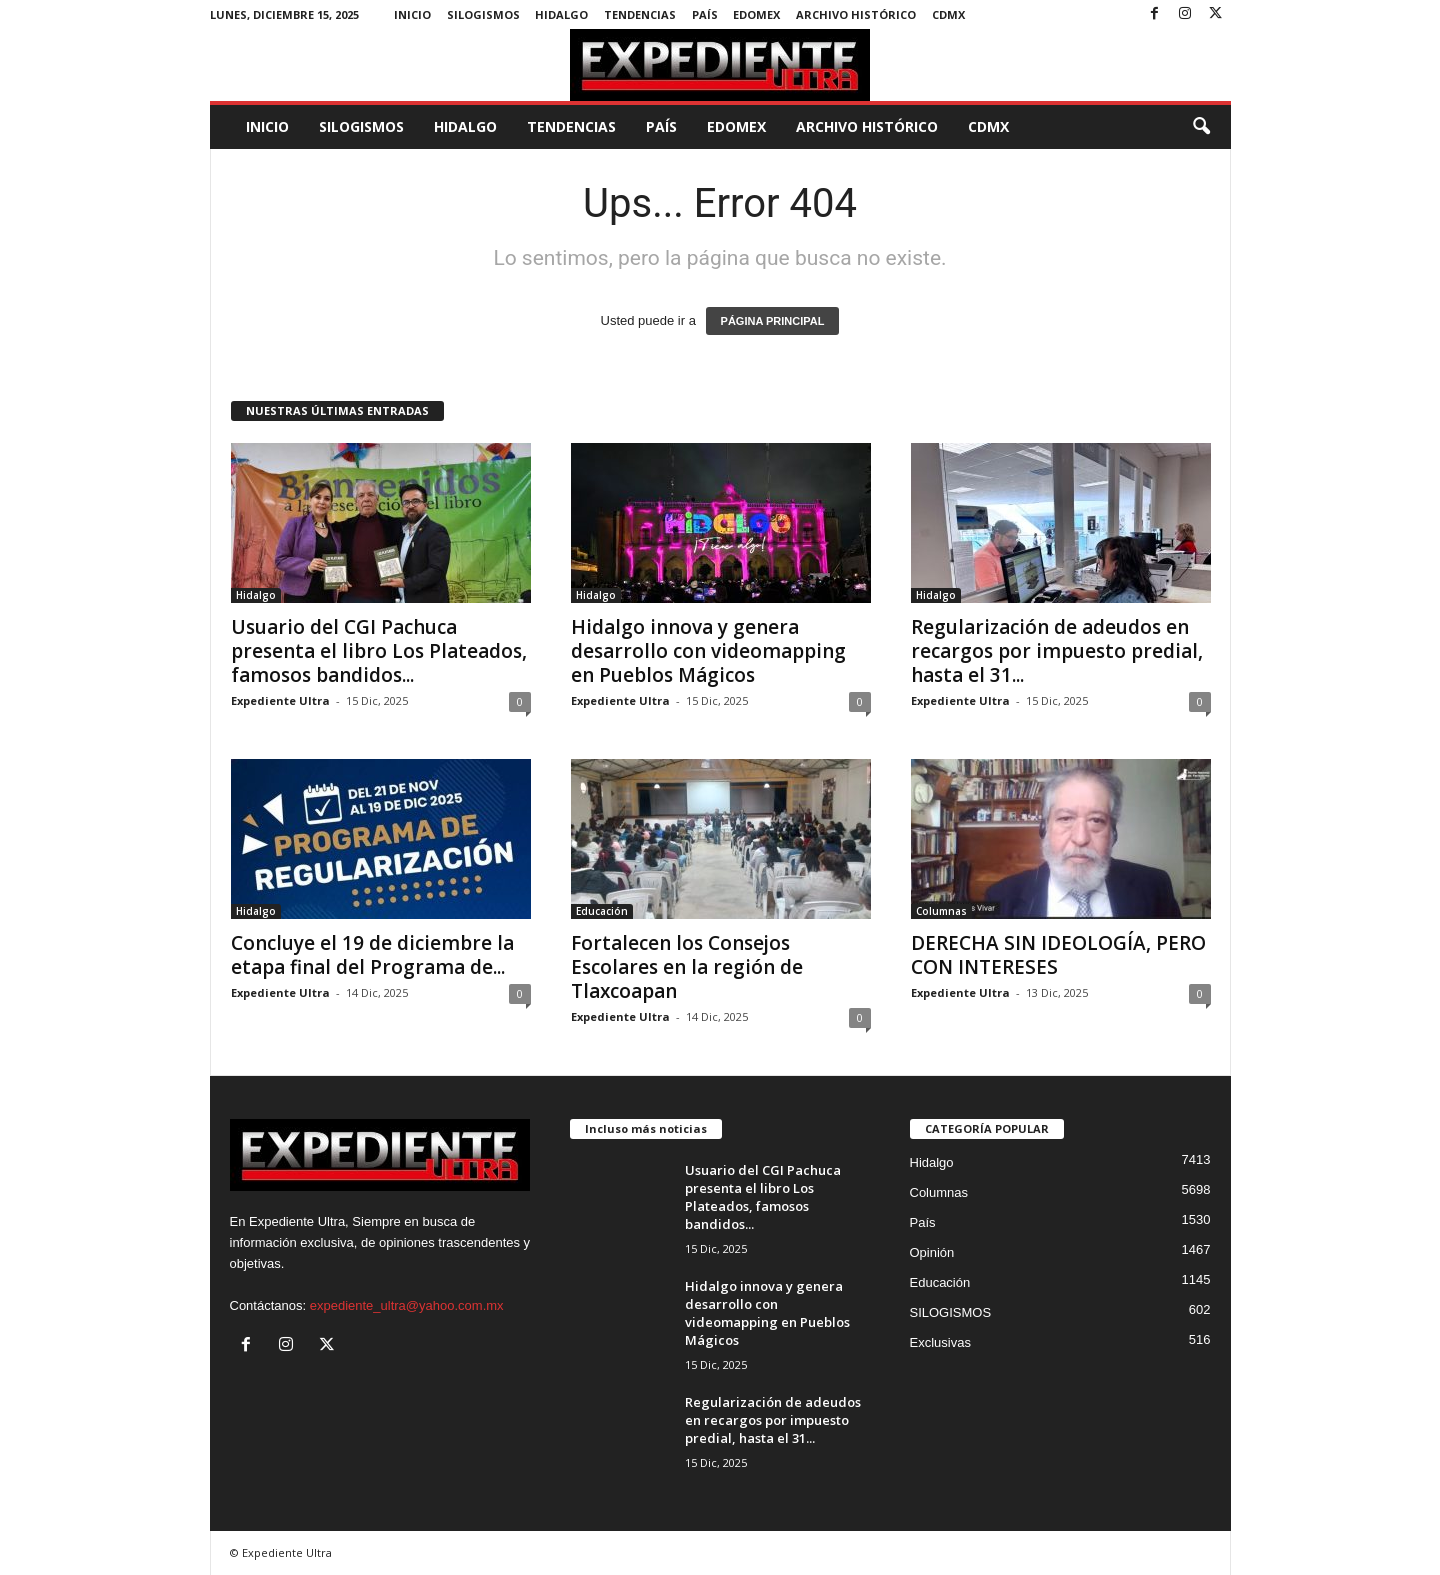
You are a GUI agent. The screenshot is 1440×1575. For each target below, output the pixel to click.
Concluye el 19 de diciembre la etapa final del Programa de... (372, 955)
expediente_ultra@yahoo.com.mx (407, 1305)
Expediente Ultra (280, 700)
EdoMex (756, 14)
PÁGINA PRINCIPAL (773, 321)
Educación (602, 911)
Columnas (941, 911)
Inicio (412, 14)
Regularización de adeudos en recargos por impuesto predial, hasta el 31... (1057, 651)
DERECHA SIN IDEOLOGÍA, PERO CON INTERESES (1058, 955)
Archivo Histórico (856, 14)
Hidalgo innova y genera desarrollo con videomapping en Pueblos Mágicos (708, 651)
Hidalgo (561, 14)
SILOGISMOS (483, 14)
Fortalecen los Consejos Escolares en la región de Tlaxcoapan (687, 967)
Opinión (932, 1252)
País (705, 14)
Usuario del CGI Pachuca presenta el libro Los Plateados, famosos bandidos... (379, 651)
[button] (1201, 127)
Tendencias (640, 14)
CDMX (948, 14)
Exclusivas (940, 1342)
